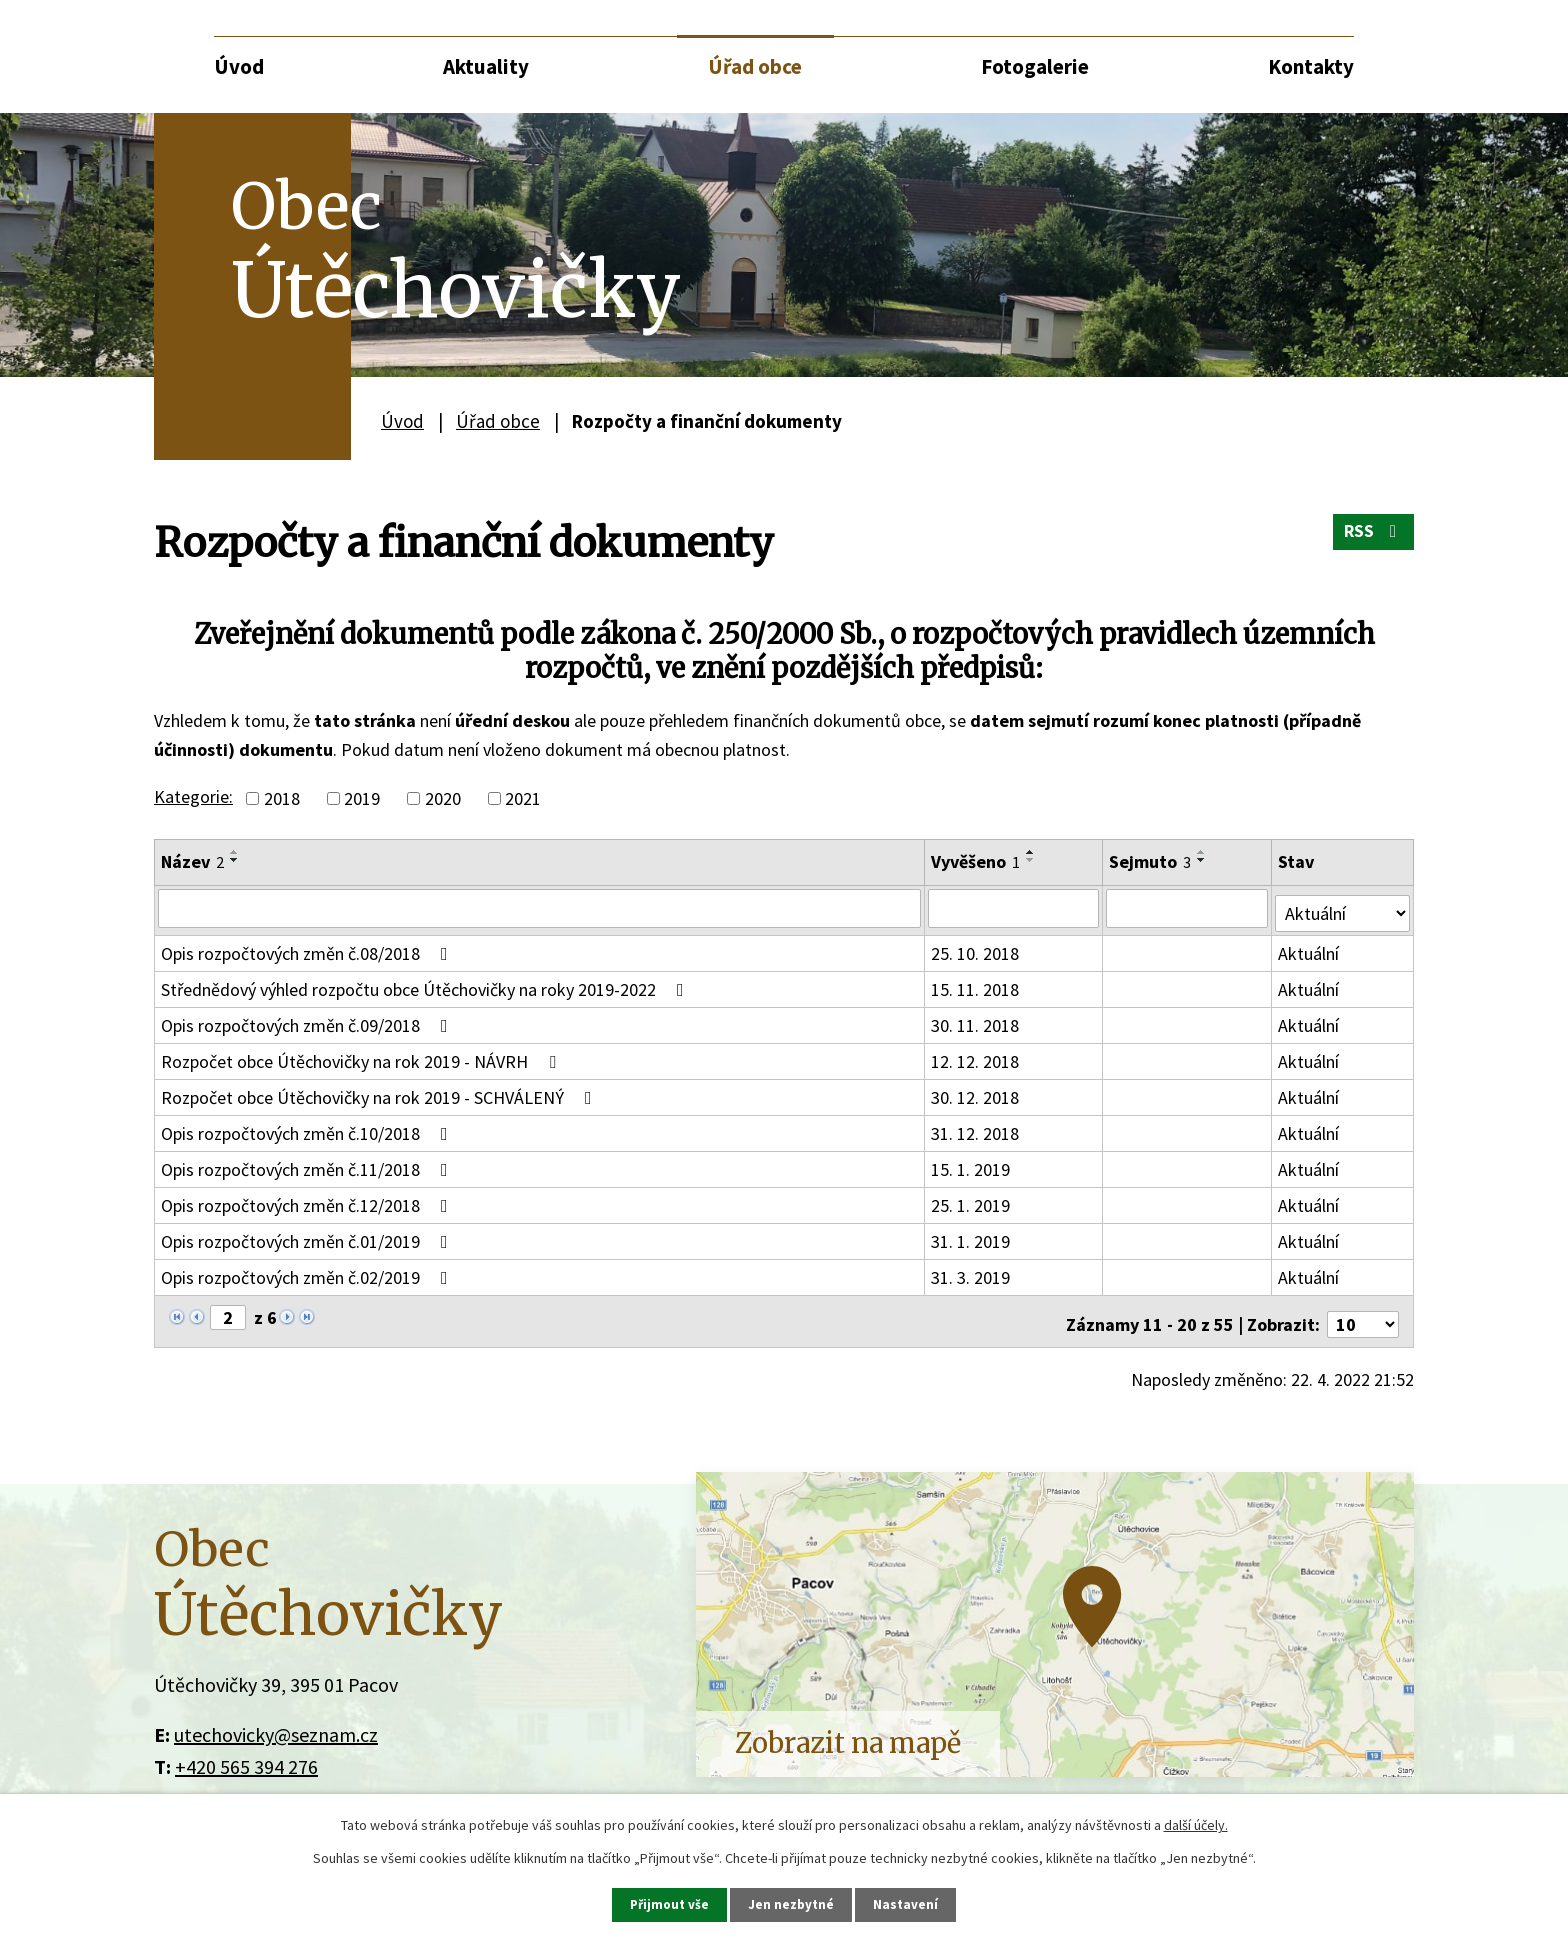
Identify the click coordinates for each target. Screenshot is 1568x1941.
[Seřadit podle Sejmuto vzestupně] (1204, 852)
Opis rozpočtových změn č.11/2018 (308, 1164)
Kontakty (1311, 66)
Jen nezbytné (793, 1904)
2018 (282, 798)
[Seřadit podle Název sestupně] (235, 860)
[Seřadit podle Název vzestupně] (235, 852)
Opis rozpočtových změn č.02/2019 (308, 1272)
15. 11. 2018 (976, 984)
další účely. (1196, 1824)
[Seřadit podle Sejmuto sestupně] (1204, 860)
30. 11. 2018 (976, 1020)
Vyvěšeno (976, 861)
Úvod (239, 66)
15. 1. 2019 (971, 1164)
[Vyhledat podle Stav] (1343, 907)
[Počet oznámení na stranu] (1363, 1313)
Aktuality (486, 66)
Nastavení (909, 1904)
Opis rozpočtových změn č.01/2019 (308, 1236)
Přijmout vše (668, 1904)
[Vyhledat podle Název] (540, 908)
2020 (443, 798)
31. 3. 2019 (971, 1272)
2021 (523, 798)
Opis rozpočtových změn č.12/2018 (308, 1200)
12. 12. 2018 (976, 1056)
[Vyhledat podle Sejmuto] (1189, 908)
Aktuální (1310, 948)
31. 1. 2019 (971, 1236)
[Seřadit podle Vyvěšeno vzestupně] (1032, 852)
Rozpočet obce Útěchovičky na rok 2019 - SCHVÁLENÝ (380, 1092)
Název (192, 861)
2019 (362, 798)
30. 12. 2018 (976, 1092)
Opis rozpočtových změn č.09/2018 (308, 1020)
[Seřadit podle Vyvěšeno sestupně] (1032, 860)
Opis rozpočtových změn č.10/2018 (308, 1128)
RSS (1372, 537)
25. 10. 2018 (976, 948)
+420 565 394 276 (246, 1755)
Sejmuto (1152, 861)
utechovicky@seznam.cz (276, 1723)
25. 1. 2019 (971, 1200)
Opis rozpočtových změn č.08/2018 (308, 948)
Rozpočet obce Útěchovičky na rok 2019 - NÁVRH (362, 1056)
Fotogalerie (1035, 66)
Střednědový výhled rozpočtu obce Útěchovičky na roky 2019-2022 (426, 984)
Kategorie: (193, 796)
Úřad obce (755, 66)
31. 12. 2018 (976, 1128)
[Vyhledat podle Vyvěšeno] (1015, 908)
